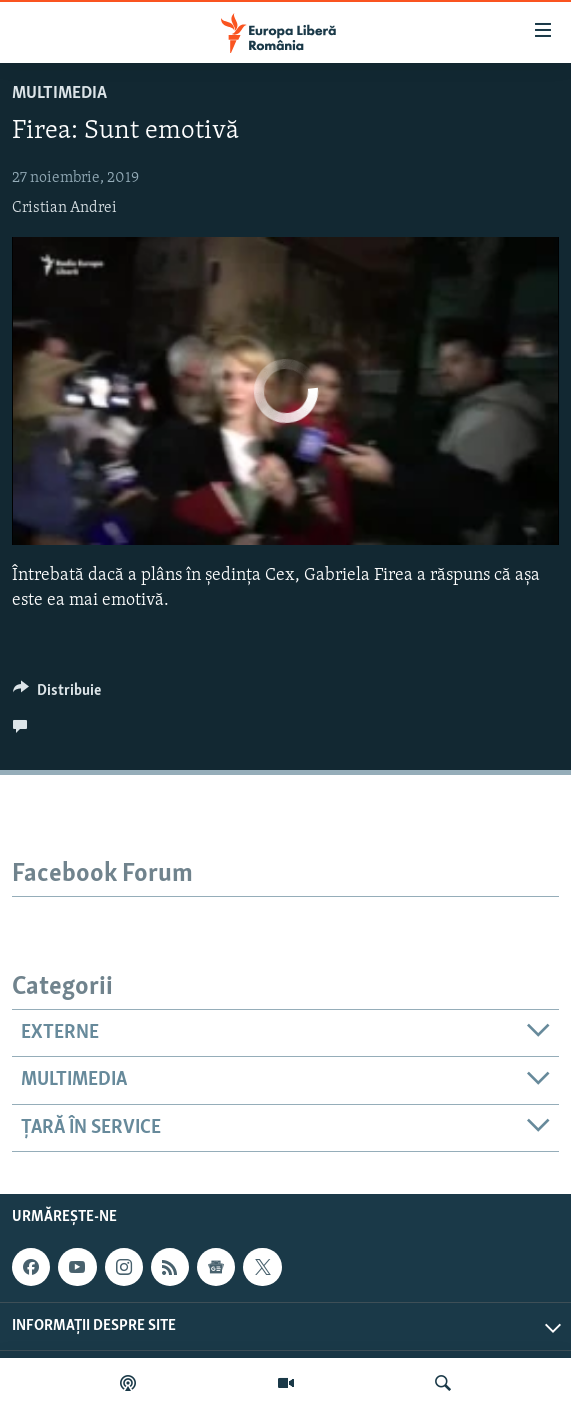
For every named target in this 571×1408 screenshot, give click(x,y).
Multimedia (59, 93)
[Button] (57, 695)
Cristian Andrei (64, 208)
